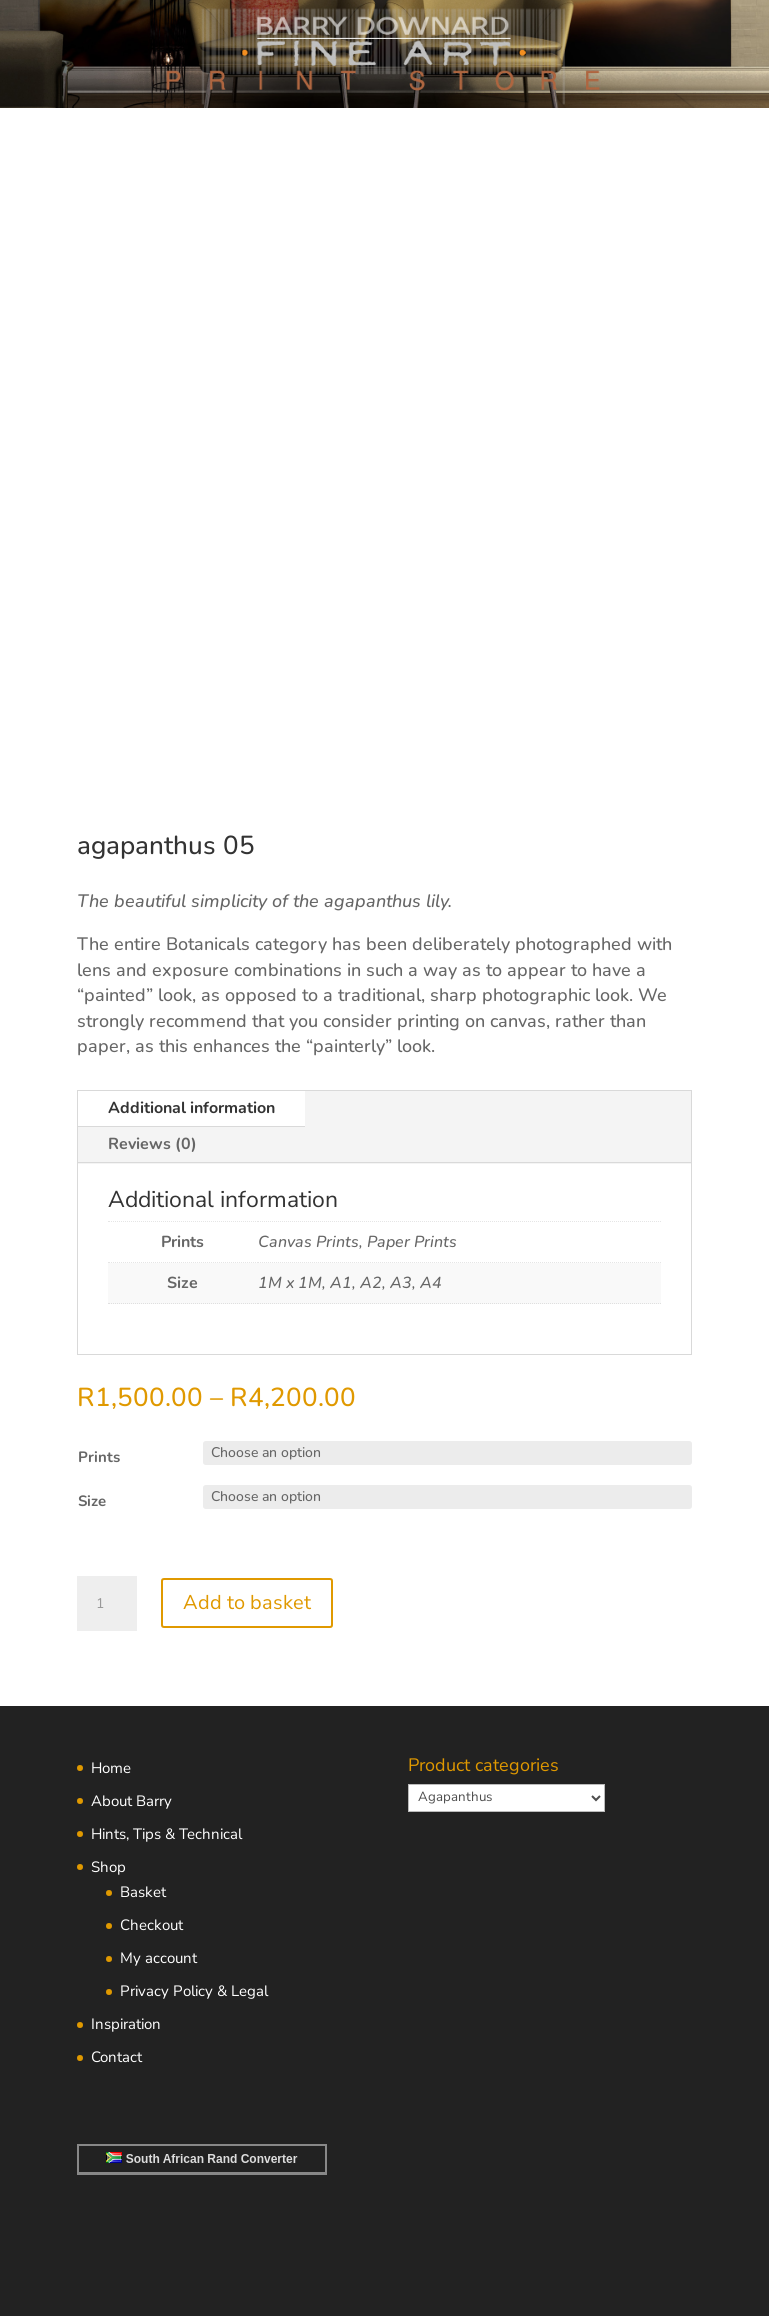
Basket (143, 1892)
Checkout (151, 1925)
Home (111, 1768)
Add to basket (247, 1602)
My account (158, 1958)
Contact (116, 2057)
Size (92, 1501)
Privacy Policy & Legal (194, 1991)
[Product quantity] (107, 1604)
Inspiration (126, 2024)
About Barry (131, 1801)
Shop (108, 1867)
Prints (99, 1457)
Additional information (191, 1108)
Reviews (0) (152, 1144)
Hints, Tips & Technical (166, 1834)
